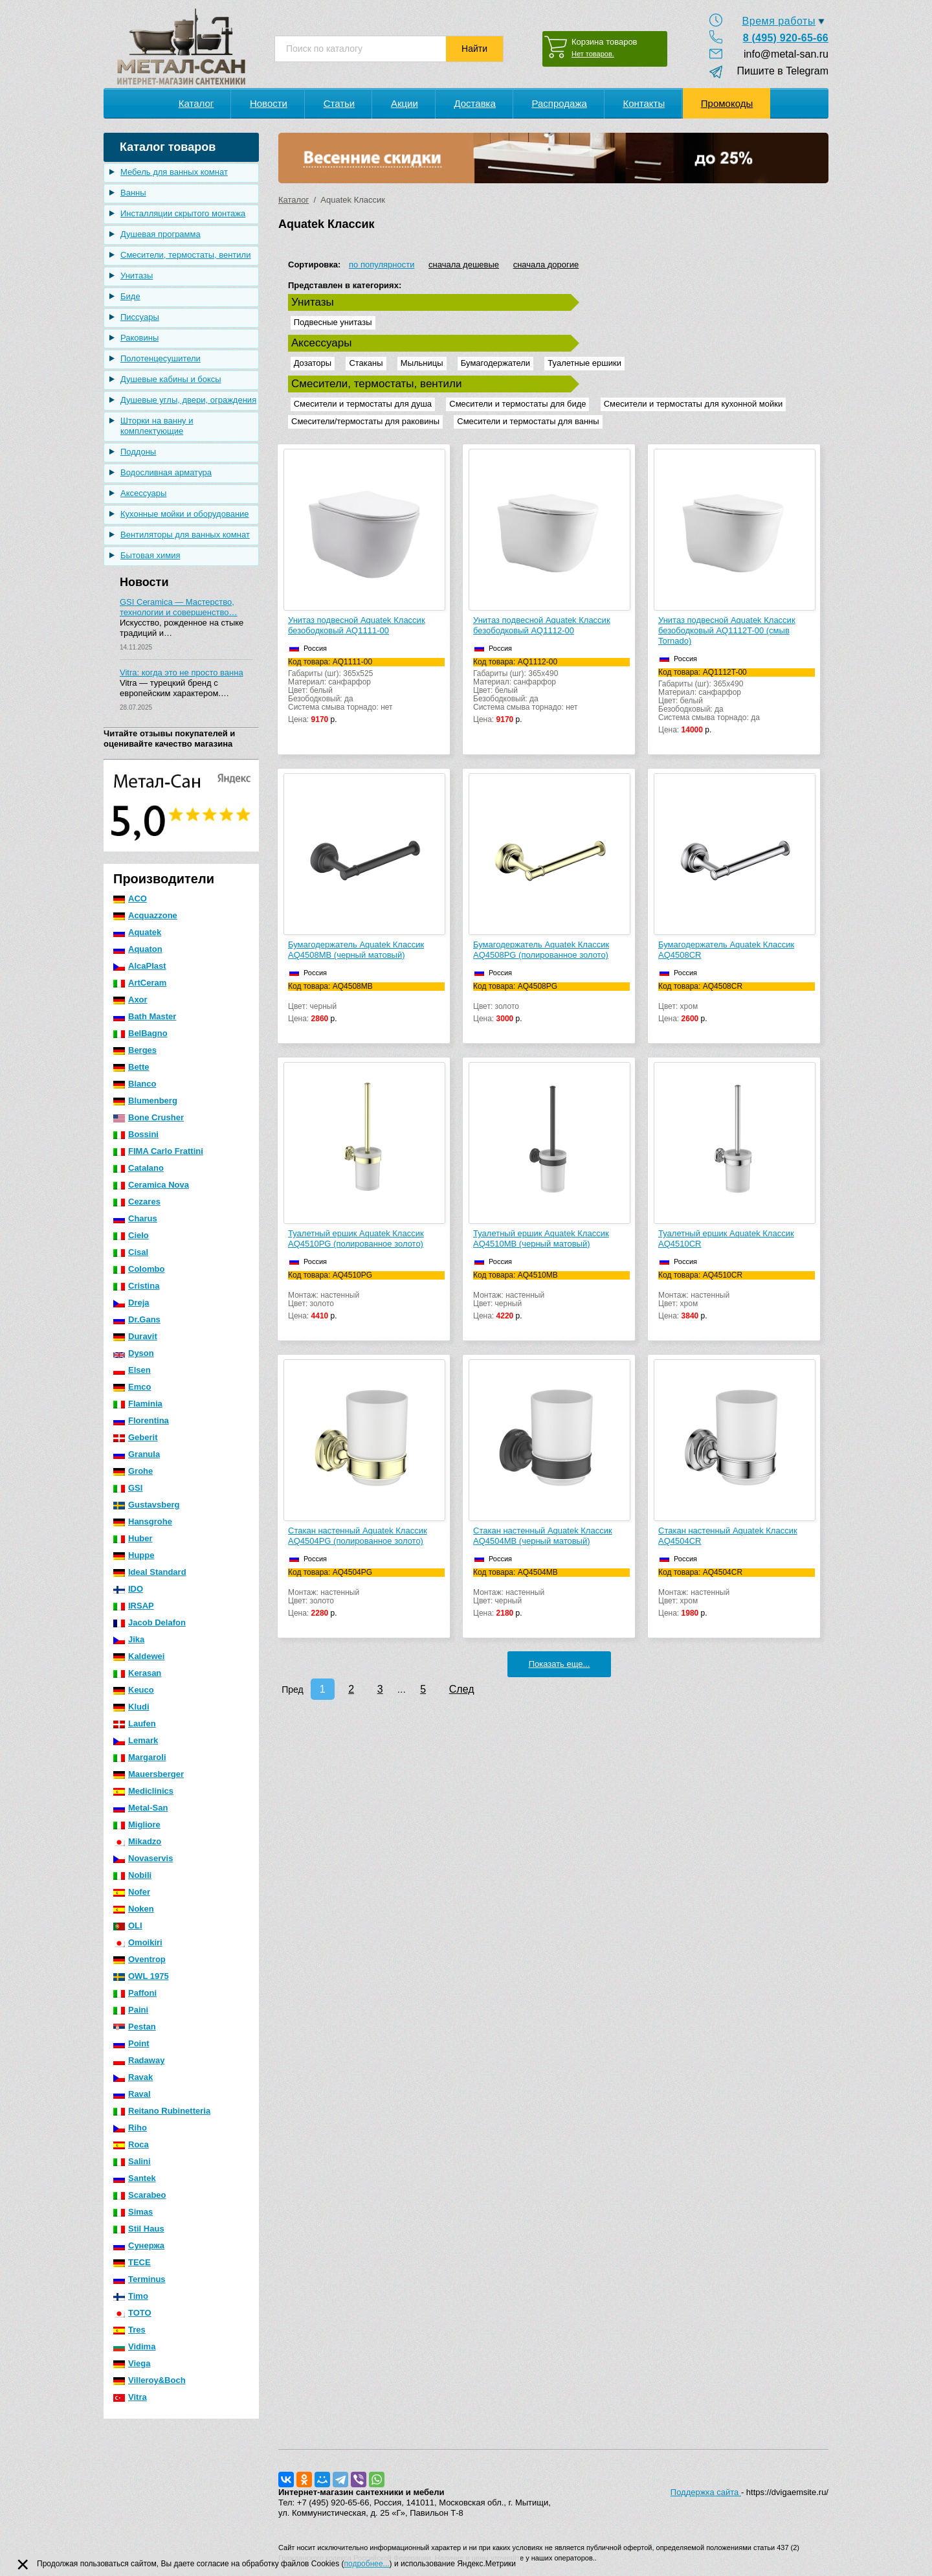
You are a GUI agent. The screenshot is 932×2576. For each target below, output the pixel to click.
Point (131, 2043)
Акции (404, 103)
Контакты (644, 103)
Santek (134, 2178)
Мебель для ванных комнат (174, 172)
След (461, 1689)
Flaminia (137, 1403)
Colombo (138, 1269)
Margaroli (139, 1757)
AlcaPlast (139, 966)
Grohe (133, 1471)
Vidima (134, 2346)
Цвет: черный (366, 1002)
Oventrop (139, 1959)
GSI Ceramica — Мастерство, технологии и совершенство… (178, 607)
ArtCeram (139, 983)
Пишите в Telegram (777, 70)
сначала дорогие (546, 264)
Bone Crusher (148, 1117)
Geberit (135, 1437)
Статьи (339, 103)
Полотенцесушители (160, 358)
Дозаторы (313, 363)
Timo (130, 2296)
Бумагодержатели (495, 363)
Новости (268, 103)
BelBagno (140, 1033)
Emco (132, 1387)
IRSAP (133, 1605)
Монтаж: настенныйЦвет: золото (366, 1295)
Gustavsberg (146, 1504)
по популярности (381, 264)
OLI (127, 1925)
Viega (131, 2363)
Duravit (135, 1336)
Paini (130, 2010)
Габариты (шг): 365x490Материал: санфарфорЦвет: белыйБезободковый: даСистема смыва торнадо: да (736, 701)
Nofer (131, 1892)
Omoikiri (137, 1942)
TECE (132, 2262)
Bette (131, 1067)
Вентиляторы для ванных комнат (185, 534)
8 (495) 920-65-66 (785, 37)
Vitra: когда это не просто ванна (181, 672)
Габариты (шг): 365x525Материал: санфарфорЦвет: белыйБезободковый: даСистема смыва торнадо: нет (366, 691)
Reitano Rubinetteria (161, 2111)
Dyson (133, 1353)
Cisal (130, 1252)
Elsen (132, 1370)
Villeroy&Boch (149, 2380)
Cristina (136, 1286)
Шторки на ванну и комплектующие (157, 426)
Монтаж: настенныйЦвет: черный (551, 1295)
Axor (130, 999)
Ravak (133, 2077)
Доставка (474, 103)
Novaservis (143, 1858)
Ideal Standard (149, 1572)
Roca (131, 2144)
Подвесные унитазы (333, 322)
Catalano (138, 1168)
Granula (136, 1454)
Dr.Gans (137, 1319)
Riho (130, 2127)
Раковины (139, 338)
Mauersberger (148, 1774)
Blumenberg (145, 1100)
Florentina (141, 1420)
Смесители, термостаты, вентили (185, 255)
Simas (133, 2212)
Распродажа (558, 103)
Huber (133, 1538)
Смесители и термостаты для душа (363, 404)
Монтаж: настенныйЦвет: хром (736, 1295)
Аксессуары (143, 493)
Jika (128, 1639)
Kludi (131, 1707)
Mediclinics (143, 1791)
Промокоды (727, 103)
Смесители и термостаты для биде (517, 404)
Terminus (139, 2279)
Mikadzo (137, 1841)
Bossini (136, 1134)
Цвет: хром (736, 1002)
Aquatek (137, 932)
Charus (135, 1218)
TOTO (132, 2313)
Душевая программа (160, 234)
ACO (130, 898)
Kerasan (137, 1673)
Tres (129, 2329)
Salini (132, 2161)
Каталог (196, 103)
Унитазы (136, 275)
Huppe (133, 1555)
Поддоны (138, 452)
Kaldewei (138, 1656)
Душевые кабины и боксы (170, 379)
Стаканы (366, 363)
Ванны (133, 193)
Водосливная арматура (166, 472)
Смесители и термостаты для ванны (528, 421)
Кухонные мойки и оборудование (184, 514)
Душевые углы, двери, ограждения (188, 400)
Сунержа (138, 2245)
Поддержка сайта (706, 2492)
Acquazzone (145, 915)
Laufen (134, 1723)
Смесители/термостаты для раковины (365, 421)
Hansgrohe (142, 1521)
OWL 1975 (141, 1976)
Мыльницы (422, 363)
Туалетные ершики (584, 363)
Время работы (779, 21)
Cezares (137, 1201)
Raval (132, 2094)
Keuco (133, 1690)
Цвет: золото (551, 1002)
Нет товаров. (592, 54)
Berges (135, 1050)
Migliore (137, 1824)
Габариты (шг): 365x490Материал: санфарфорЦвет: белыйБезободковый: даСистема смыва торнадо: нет (551, 691)
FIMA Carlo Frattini (158, 1151)
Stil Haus (138, 2228)
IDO (128, 1589)
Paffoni (135, 1993)
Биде (130, 296)
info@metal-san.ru (786, 54)
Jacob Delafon (149, 1622)
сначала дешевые (463, 264)
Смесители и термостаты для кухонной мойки (693, 404)
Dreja (131, 1302)
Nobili (132, 1875)
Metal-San (140, 1808)
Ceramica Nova (151, 1185)
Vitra (130, 2397)
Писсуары (139, 317)
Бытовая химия (150, 555)
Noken (133, 1909)
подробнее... (367, 2563)
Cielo (131, 1235)
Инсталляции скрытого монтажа (182, 213)
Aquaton (137, 949)
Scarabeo (139, 2195)
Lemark (135, 1740)
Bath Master (144, 1016)
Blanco (134, 1084)
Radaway (138, 2060)
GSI (127, 1488)
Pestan (134, 2026)
